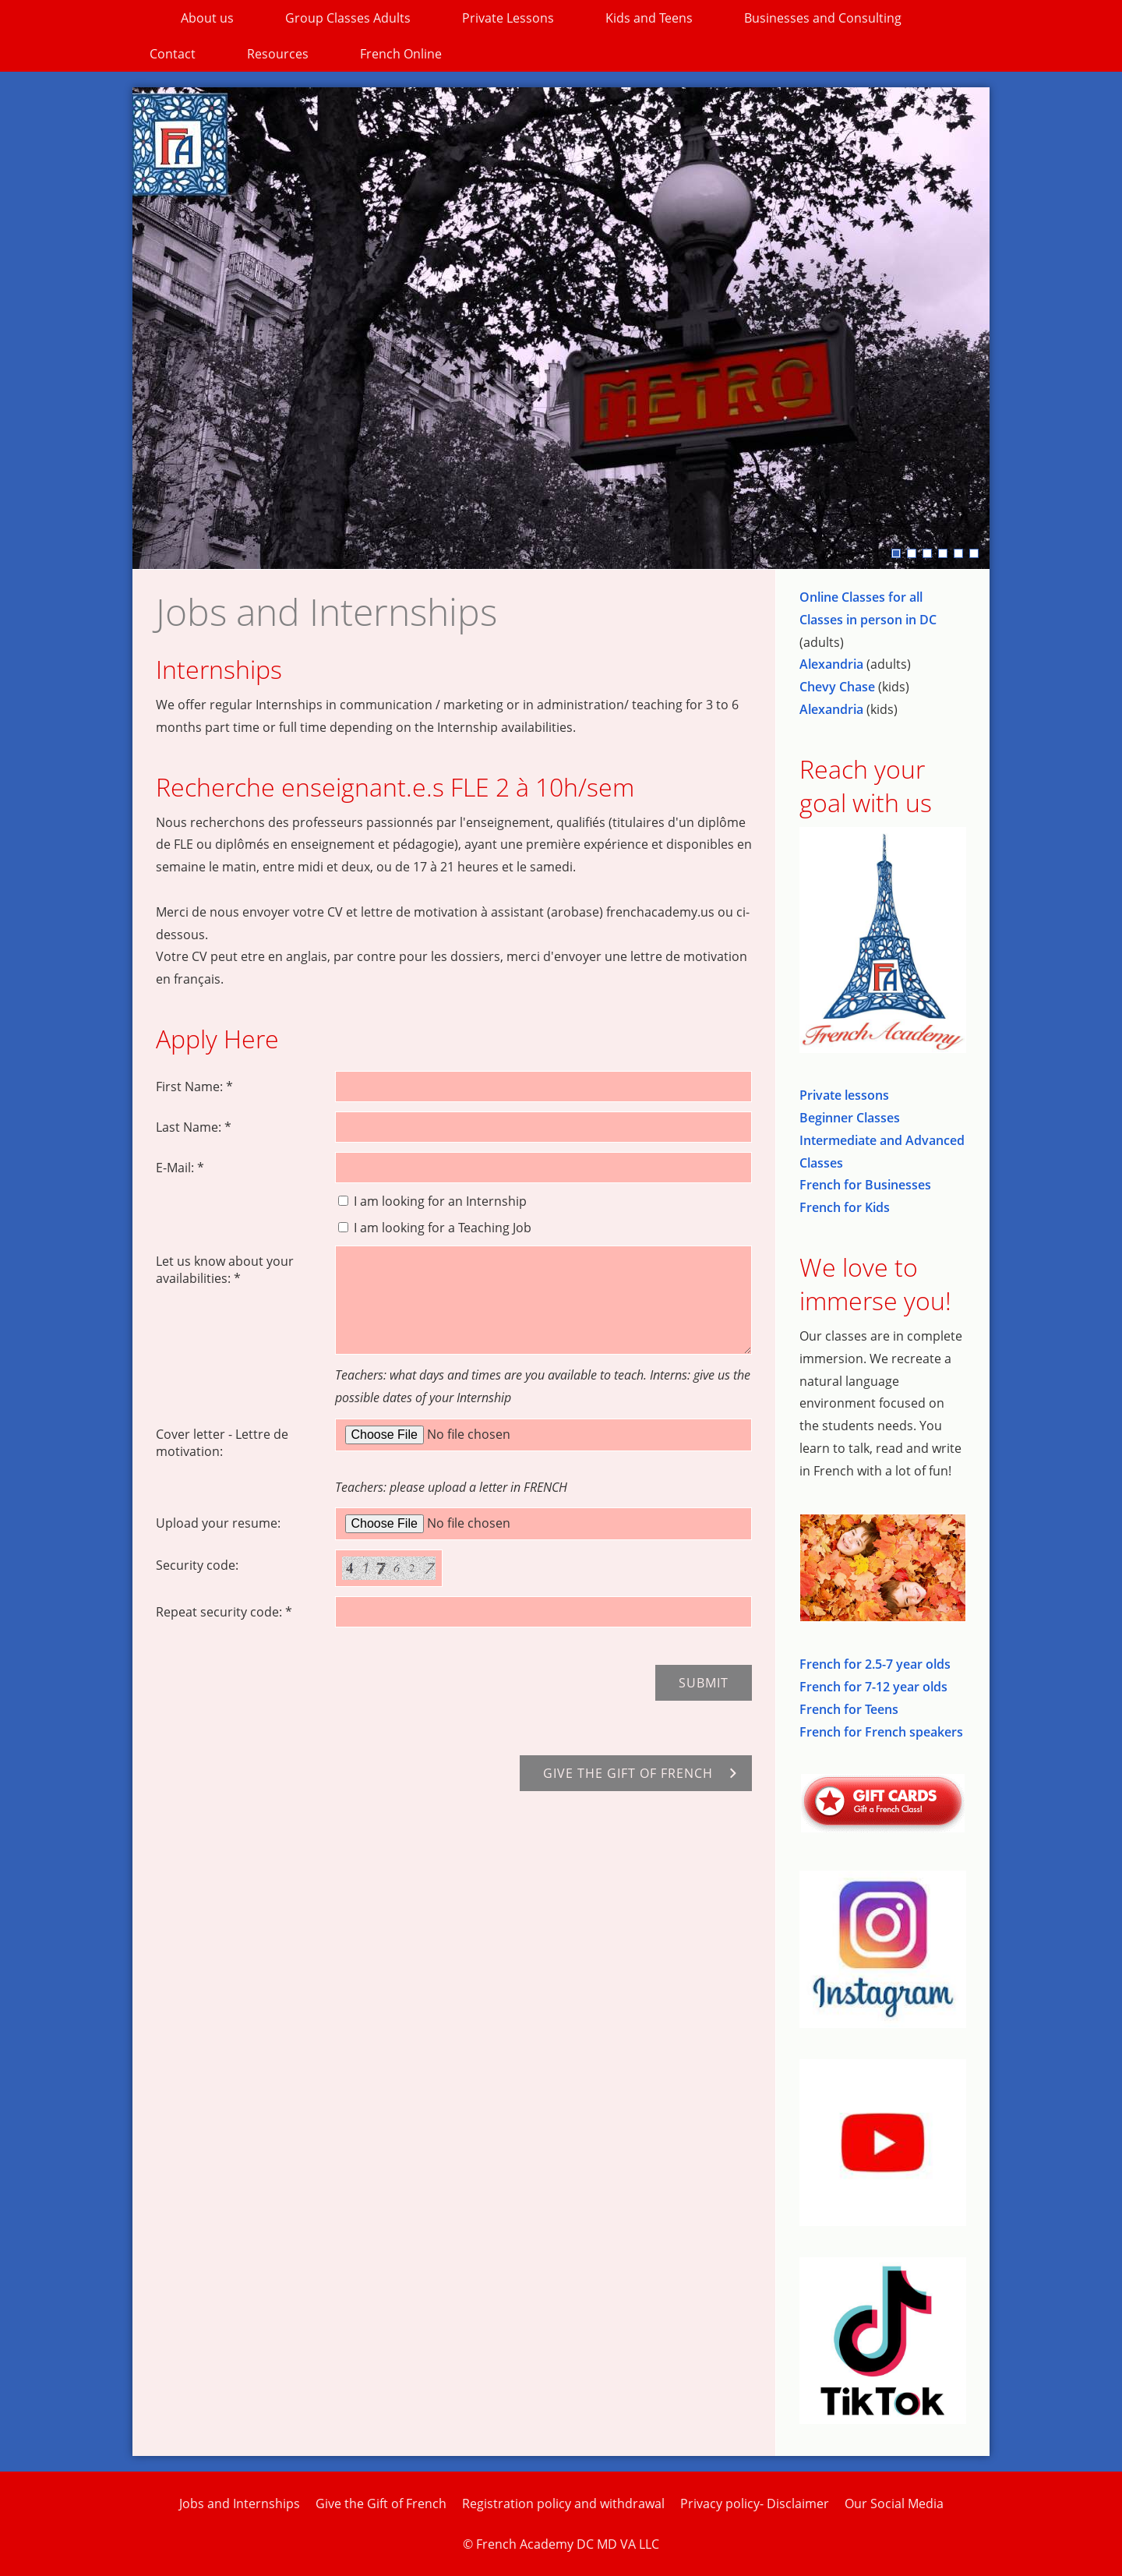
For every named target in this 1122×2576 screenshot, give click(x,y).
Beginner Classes (849, 1117)
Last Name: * (193, 1127)
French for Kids (844, 1207)
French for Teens (848, 1709)
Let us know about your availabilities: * (225, 1270)
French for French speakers (881, 1731)
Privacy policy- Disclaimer (754, 2503)
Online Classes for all (861, 597)
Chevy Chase (837, 686)
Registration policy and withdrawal (563, 2503)
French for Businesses (865, 1184)
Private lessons (844, 1095)
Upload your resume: (218, 1523)
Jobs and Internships (239, 2503)
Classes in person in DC (868, 619)
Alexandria (831, 664)
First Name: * (194, 1086)
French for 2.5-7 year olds (875, 1664)
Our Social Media (894, 2503)
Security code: (197, 1565)
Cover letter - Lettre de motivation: (222, 1443)
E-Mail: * (180, 1167)
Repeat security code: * (224, 1611)
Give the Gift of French (381, 2503)
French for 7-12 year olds (873, 1686)
